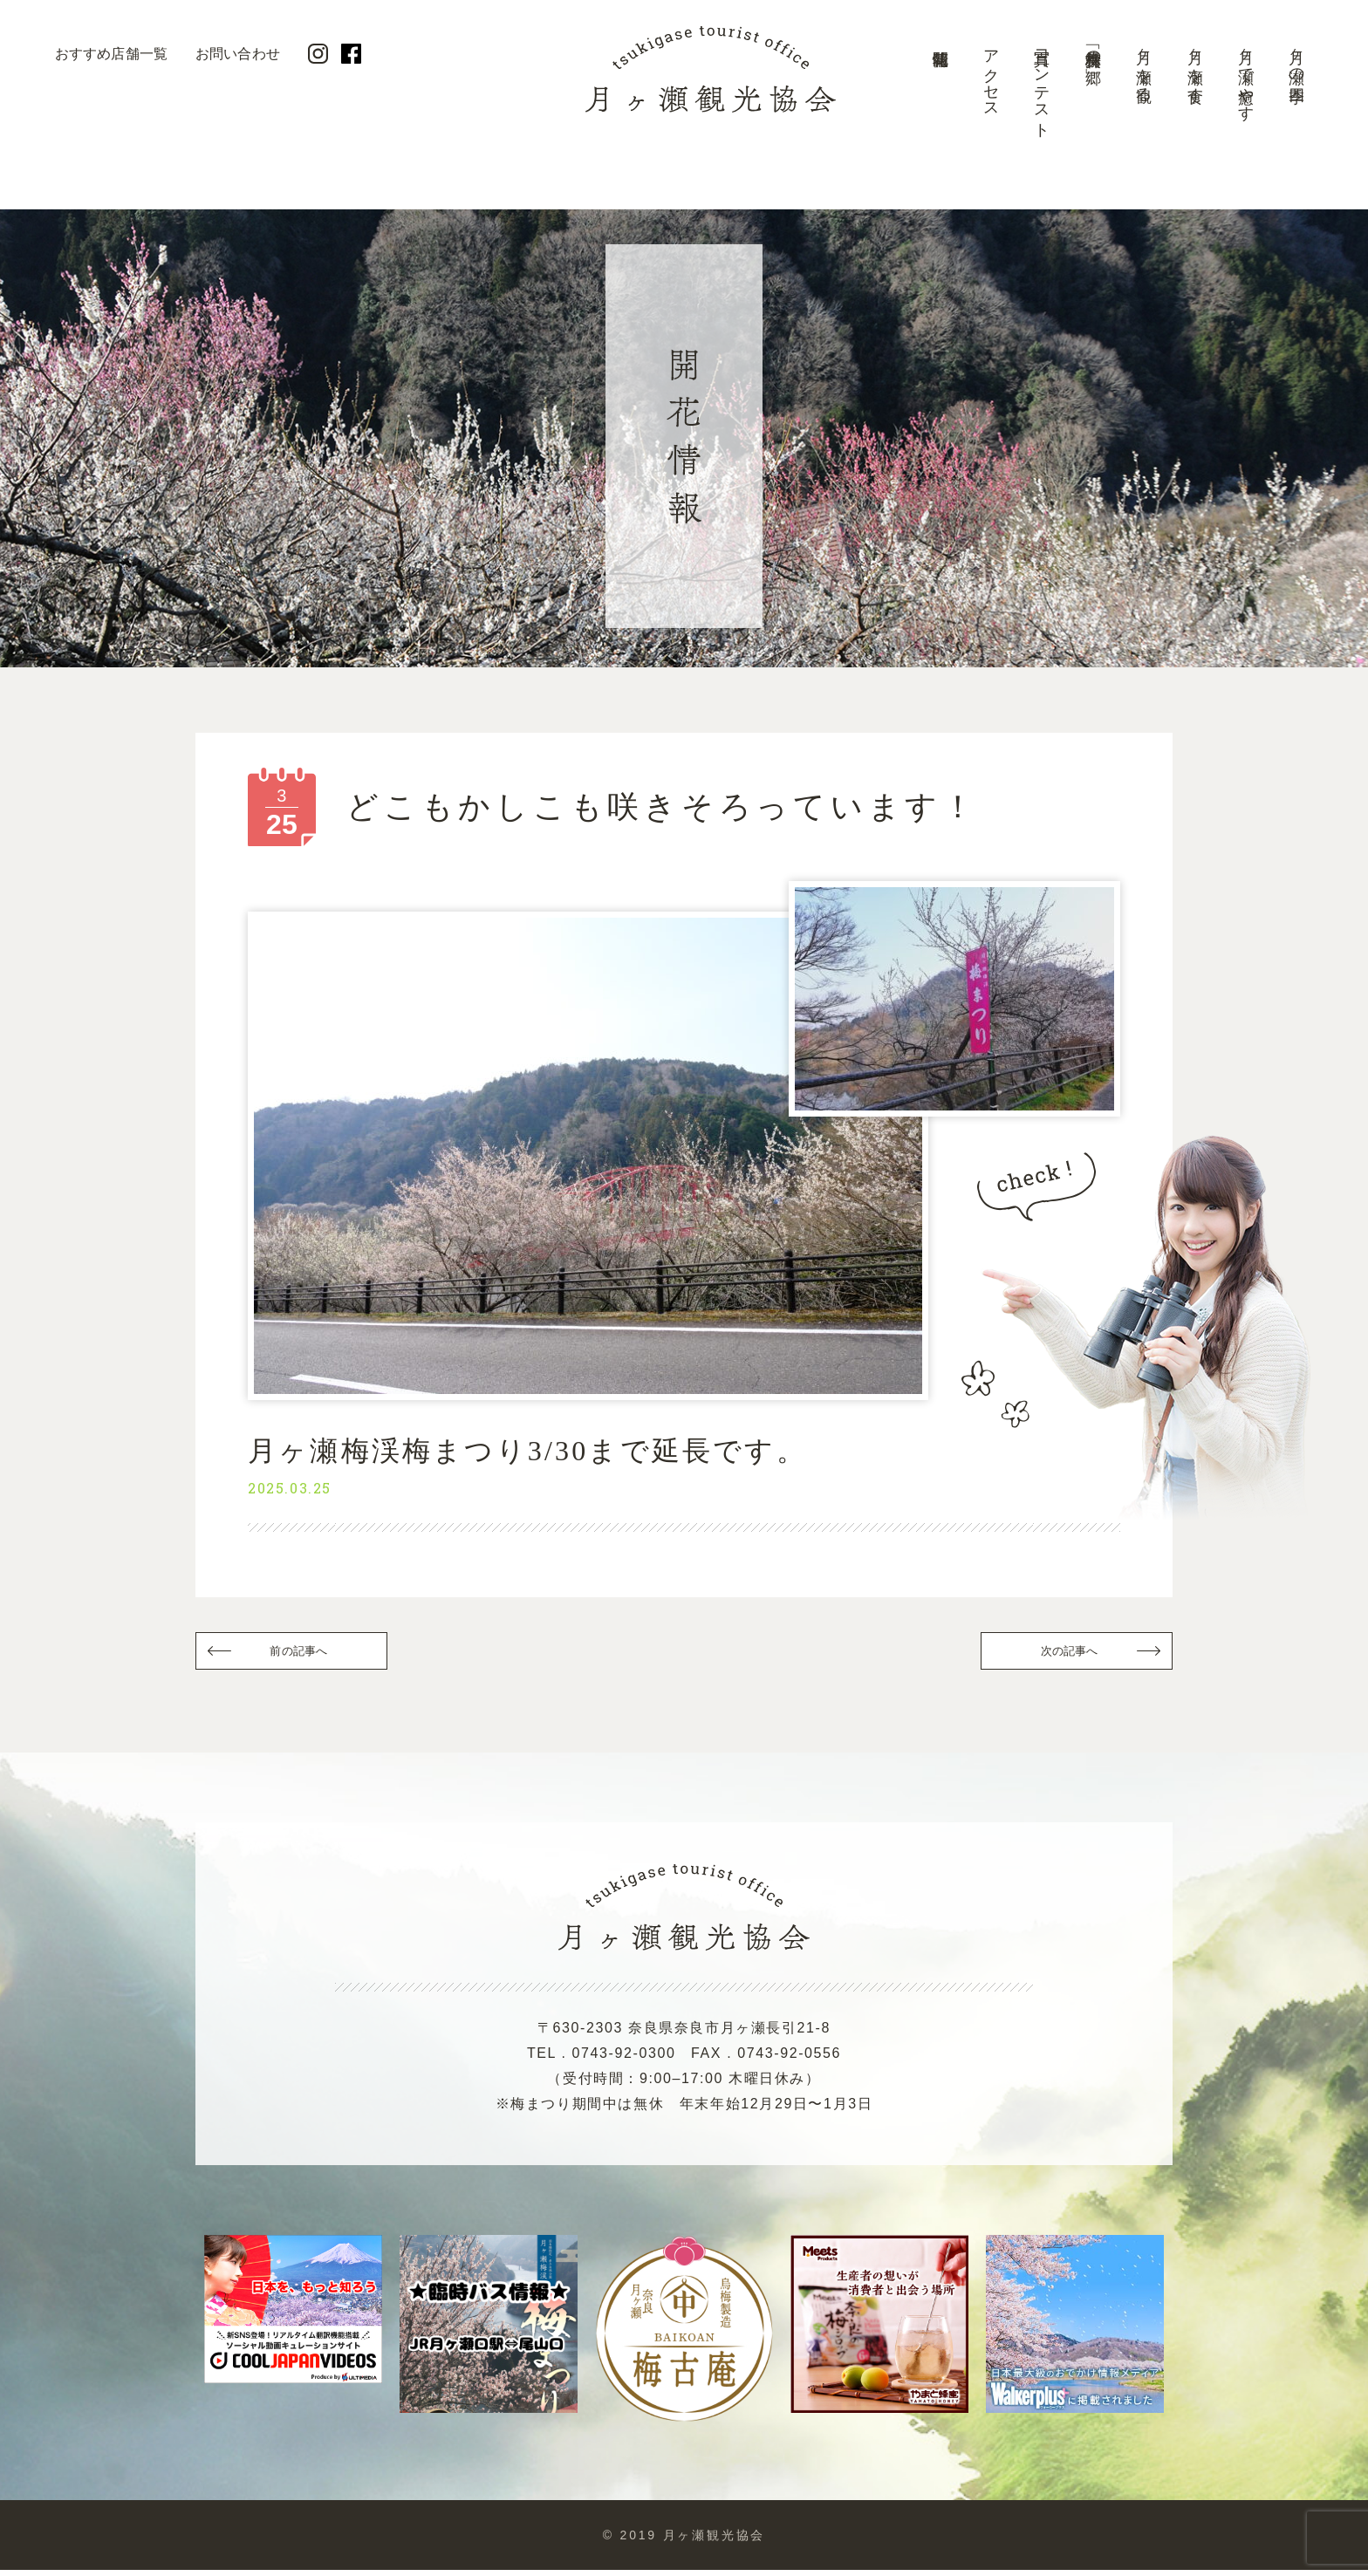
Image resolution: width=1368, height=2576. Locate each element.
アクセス (991, 75)
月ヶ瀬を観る (1144, 66)
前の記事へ (300, 1654)
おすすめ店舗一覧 (111, 53)
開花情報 (939, 91)
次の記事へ (1067, 1654)
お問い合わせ (237, 53)
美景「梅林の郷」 (1093, 48)
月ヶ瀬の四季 (1296, 58)
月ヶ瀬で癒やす (1246, 76)
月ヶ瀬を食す (1195, 67)
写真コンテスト (1041, 85)
